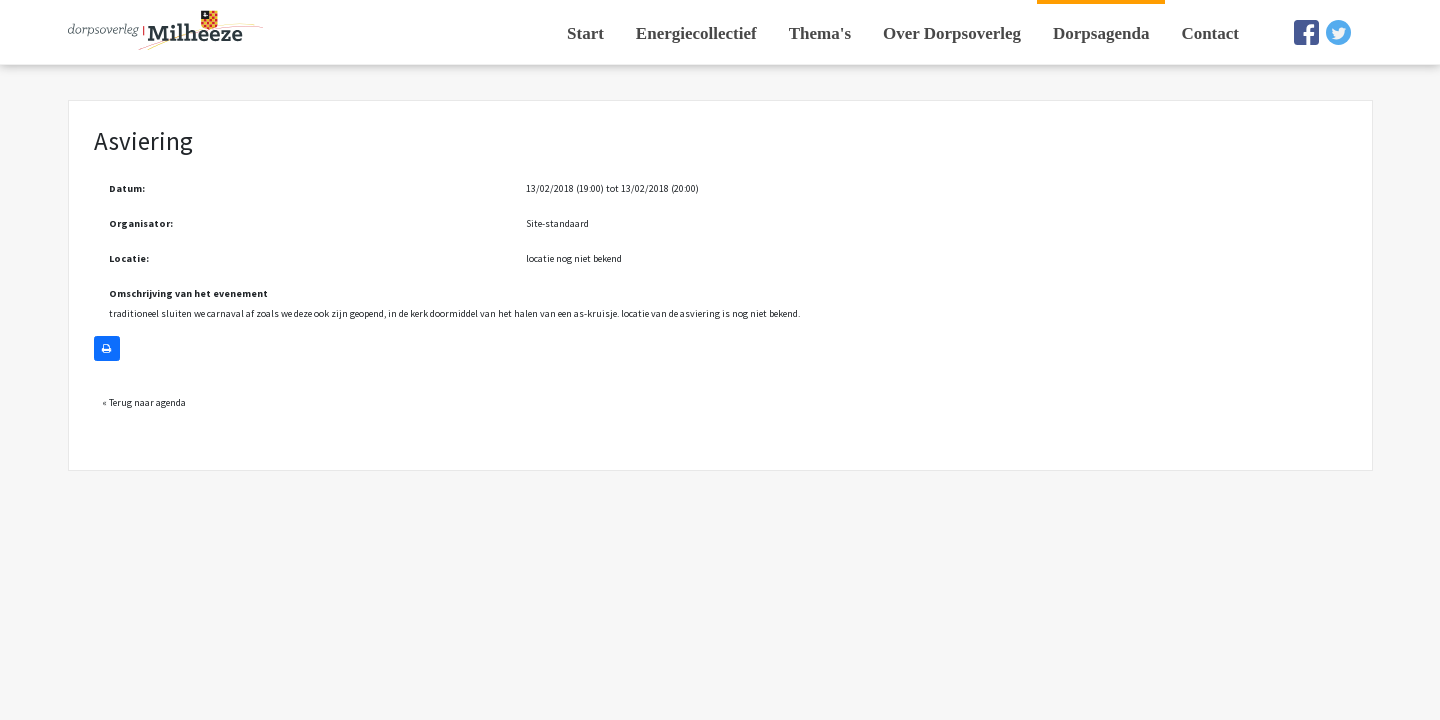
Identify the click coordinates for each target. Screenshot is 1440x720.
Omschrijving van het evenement (188, 293)
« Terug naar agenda (144, 402)
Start (585, 33)
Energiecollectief (696, 33)
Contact (1210, 33)
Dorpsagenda (1101, 33)
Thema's (820, 33)
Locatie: (129, 258)
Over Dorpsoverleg (952, 33)
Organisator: (141, 223)
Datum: (127, 188)
